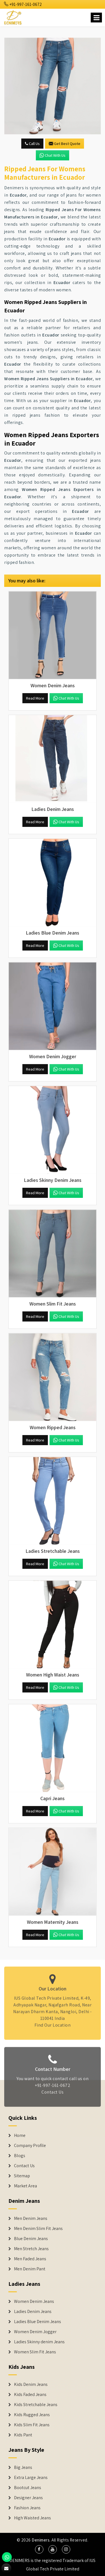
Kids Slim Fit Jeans (32, 2425)
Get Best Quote (64, 143)
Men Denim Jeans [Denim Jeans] (30, 2218)
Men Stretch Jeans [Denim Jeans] (31, 2249)
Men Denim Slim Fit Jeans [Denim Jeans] (38, 2228)
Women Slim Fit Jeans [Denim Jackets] (35, 2352)
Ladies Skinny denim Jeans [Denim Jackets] (39, 2342)
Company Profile (30, 2145)
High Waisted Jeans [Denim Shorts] (32, 2518)
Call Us (32, 143)
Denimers (41, 2540)
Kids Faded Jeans (30, 2394)
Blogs (19, 2155)
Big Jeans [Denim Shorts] (23, 2467)
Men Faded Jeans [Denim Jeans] (30, 2259)
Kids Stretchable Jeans (35, 2404)
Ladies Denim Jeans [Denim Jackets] (33, 2311)
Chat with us (52, 155)
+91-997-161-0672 (23, 4)
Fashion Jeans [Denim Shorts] (27, 2508)
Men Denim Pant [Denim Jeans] (29, 2269)
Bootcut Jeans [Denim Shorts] (27, 2487)
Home (19, 2135)
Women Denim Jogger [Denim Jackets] (35, 2332)
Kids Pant (23, 2435)
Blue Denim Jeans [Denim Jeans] (31, 2238)
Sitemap (22, 2176)
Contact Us (52, 2095)
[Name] (96, 17)
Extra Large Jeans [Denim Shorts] (31, 2477)
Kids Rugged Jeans (32, 2415)
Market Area (25, 2186)
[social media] (39, 2549)
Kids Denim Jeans (31, 2384)
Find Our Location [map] (52, 2021)
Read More (35, 698)
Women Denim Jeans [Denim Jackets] (34, 2301)
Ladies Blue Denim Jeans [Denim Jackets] (37, 2321)
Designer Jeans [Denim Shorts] (28, 2498)
